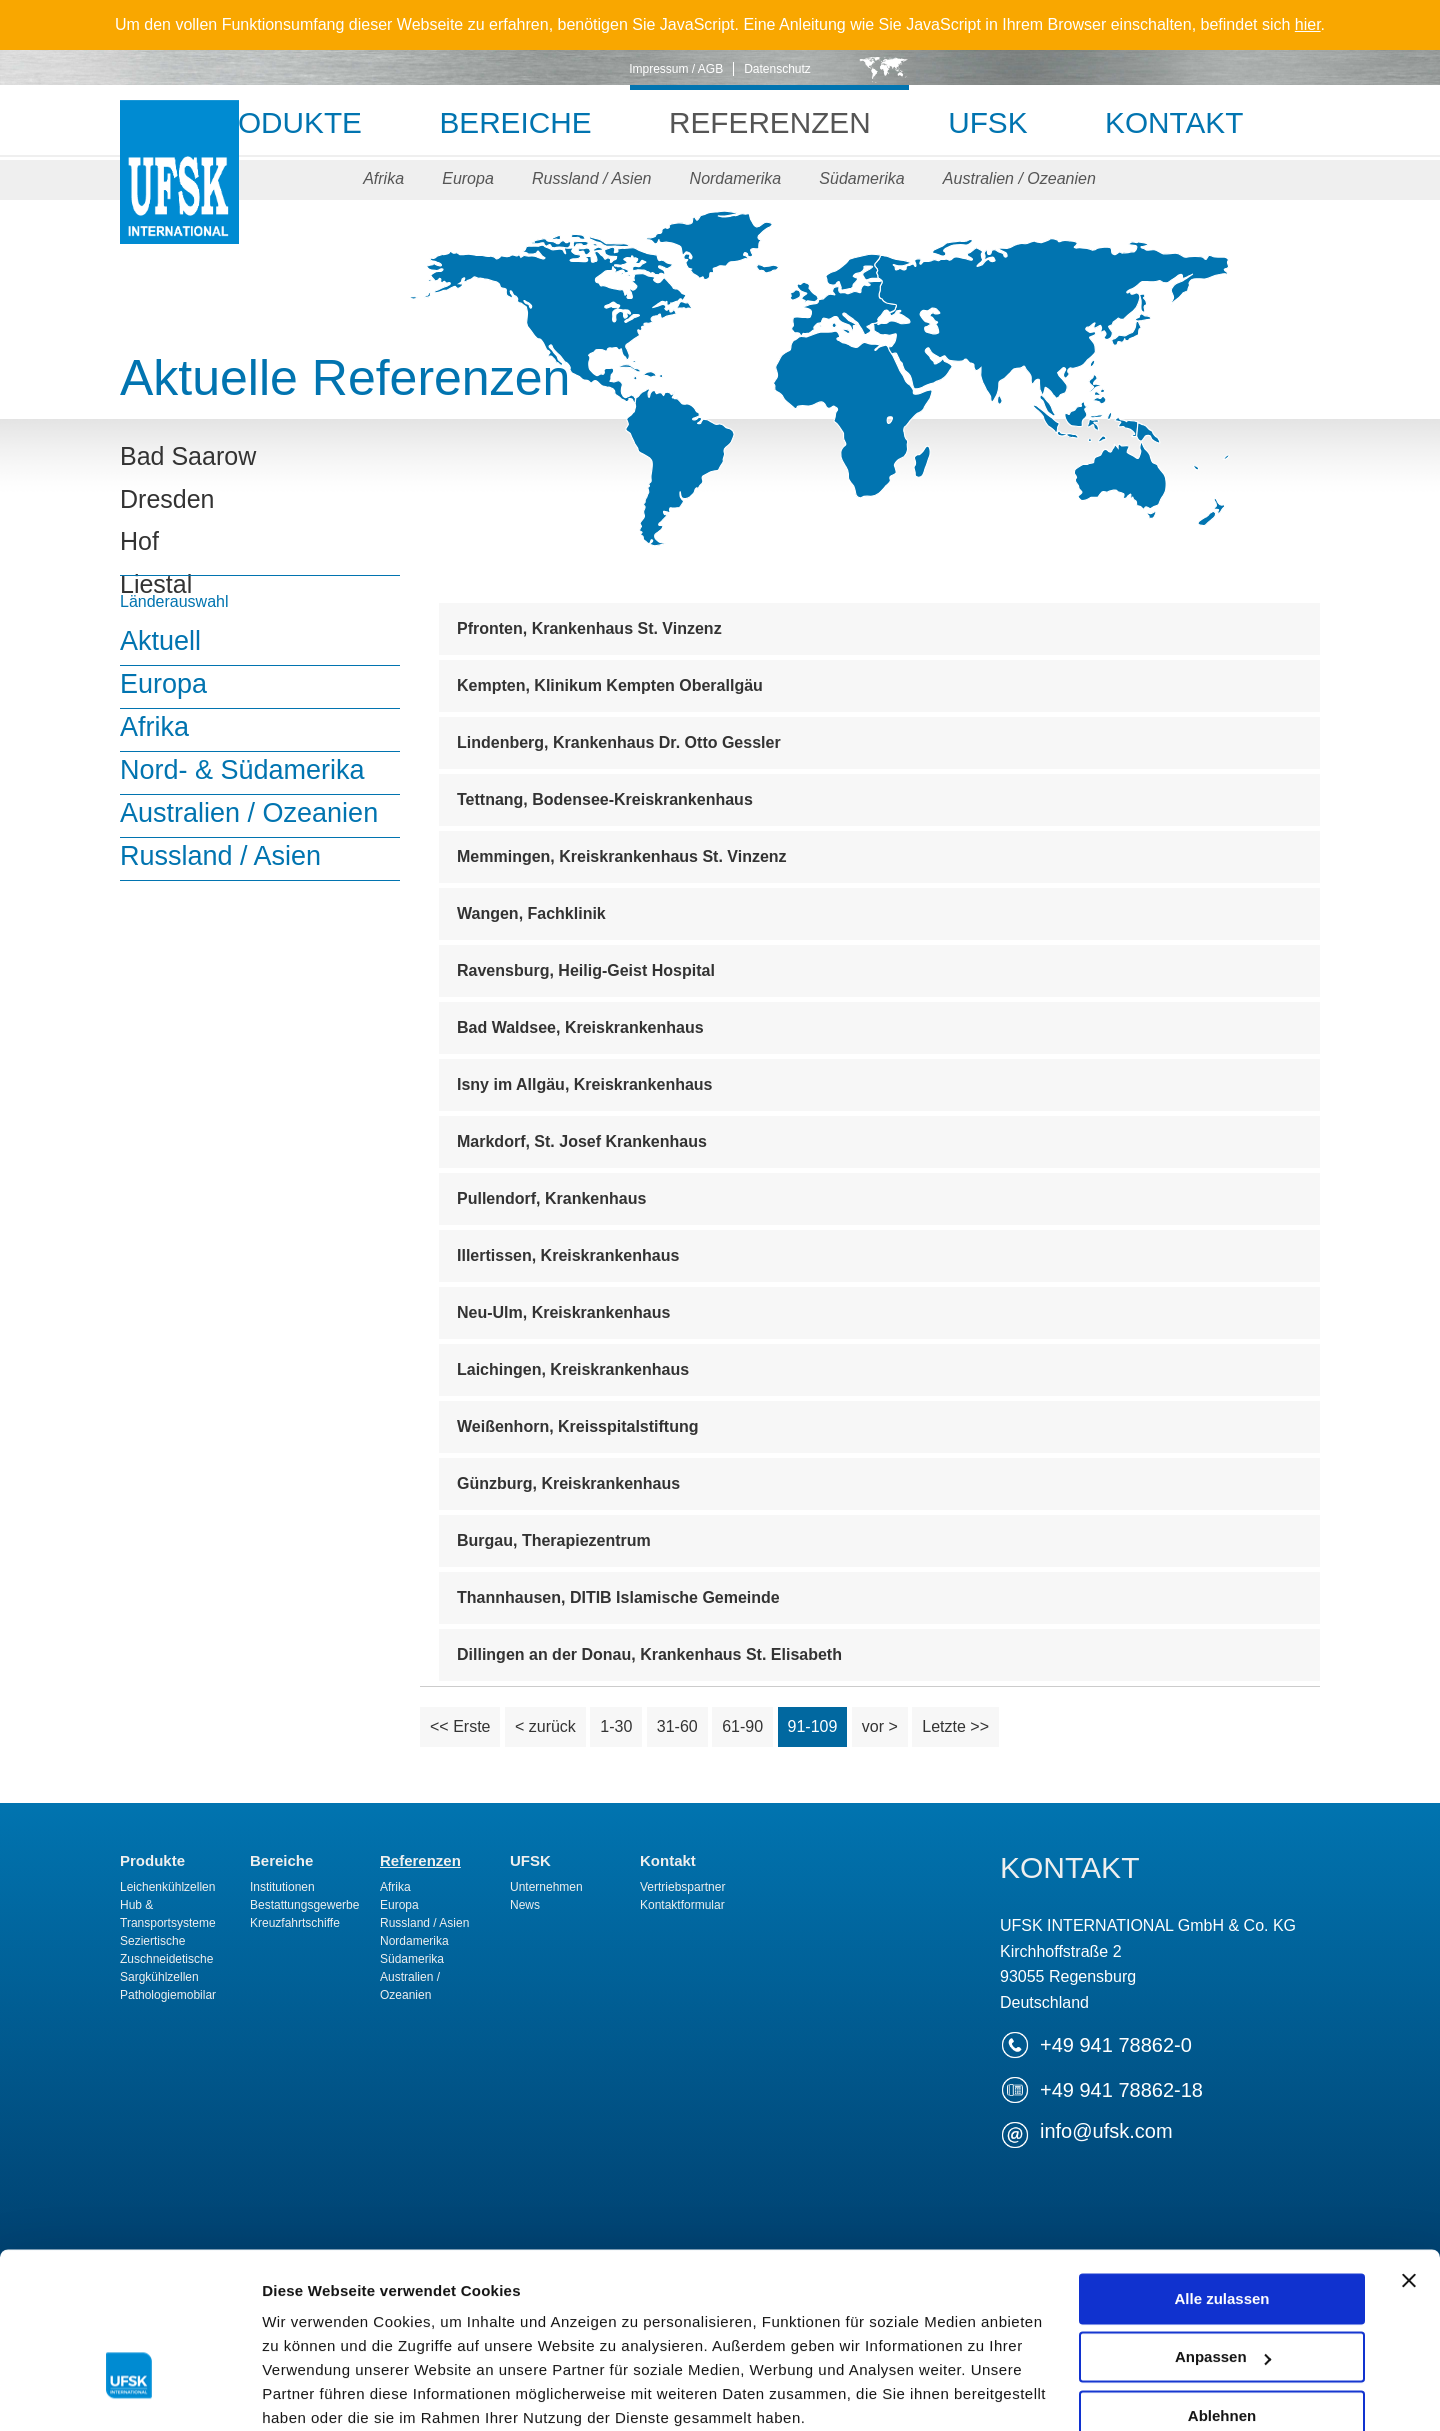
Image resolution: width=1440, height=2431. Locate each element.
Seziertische (152, 1941)
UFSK (179, 192)
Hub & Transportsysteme (168, 1914)
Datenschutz (777, 69)
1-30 (616, 1726)
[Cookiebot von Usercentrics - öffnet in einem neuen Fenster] (129, 2392)
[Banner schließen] (1409, 2151)
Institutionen (282, 1887)
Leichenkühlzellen (167, 1887)
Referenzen (770, 122)
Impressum (701, 2312)
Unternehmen (546, 1887)
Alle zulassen (1221, 2169)
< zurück (545, 1726)
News (525, 1905)
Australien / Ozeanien (1021, 178)
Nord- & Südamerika (242, 770)
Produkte (272, 122)
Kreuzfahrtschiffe (295, 1923)
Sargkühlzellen (159, 1977)
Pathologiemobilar (168, 1995)
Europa (467, 178)
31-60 (677, 1726)
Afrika (381, 178)
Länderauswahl (174, 601)
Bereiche (511, 122)
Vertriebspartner (682, 1887)
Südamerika (863, 178)
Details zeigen (312, 2391)
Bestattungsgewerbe (304, 1905)
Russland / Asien (591, 178)
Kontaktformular (682, 1905)
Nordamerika (736, 178)
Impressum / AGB (676, 69)
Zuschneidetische (166, 1959)
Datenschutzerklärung (506, 2312)
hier (1308, 24)
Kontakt (1181, 122)
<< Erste (460, 1726)
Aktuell (160, 641)
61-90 (742, 1726)
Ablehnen (1222, 2286)
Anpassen (1223, 2227)
